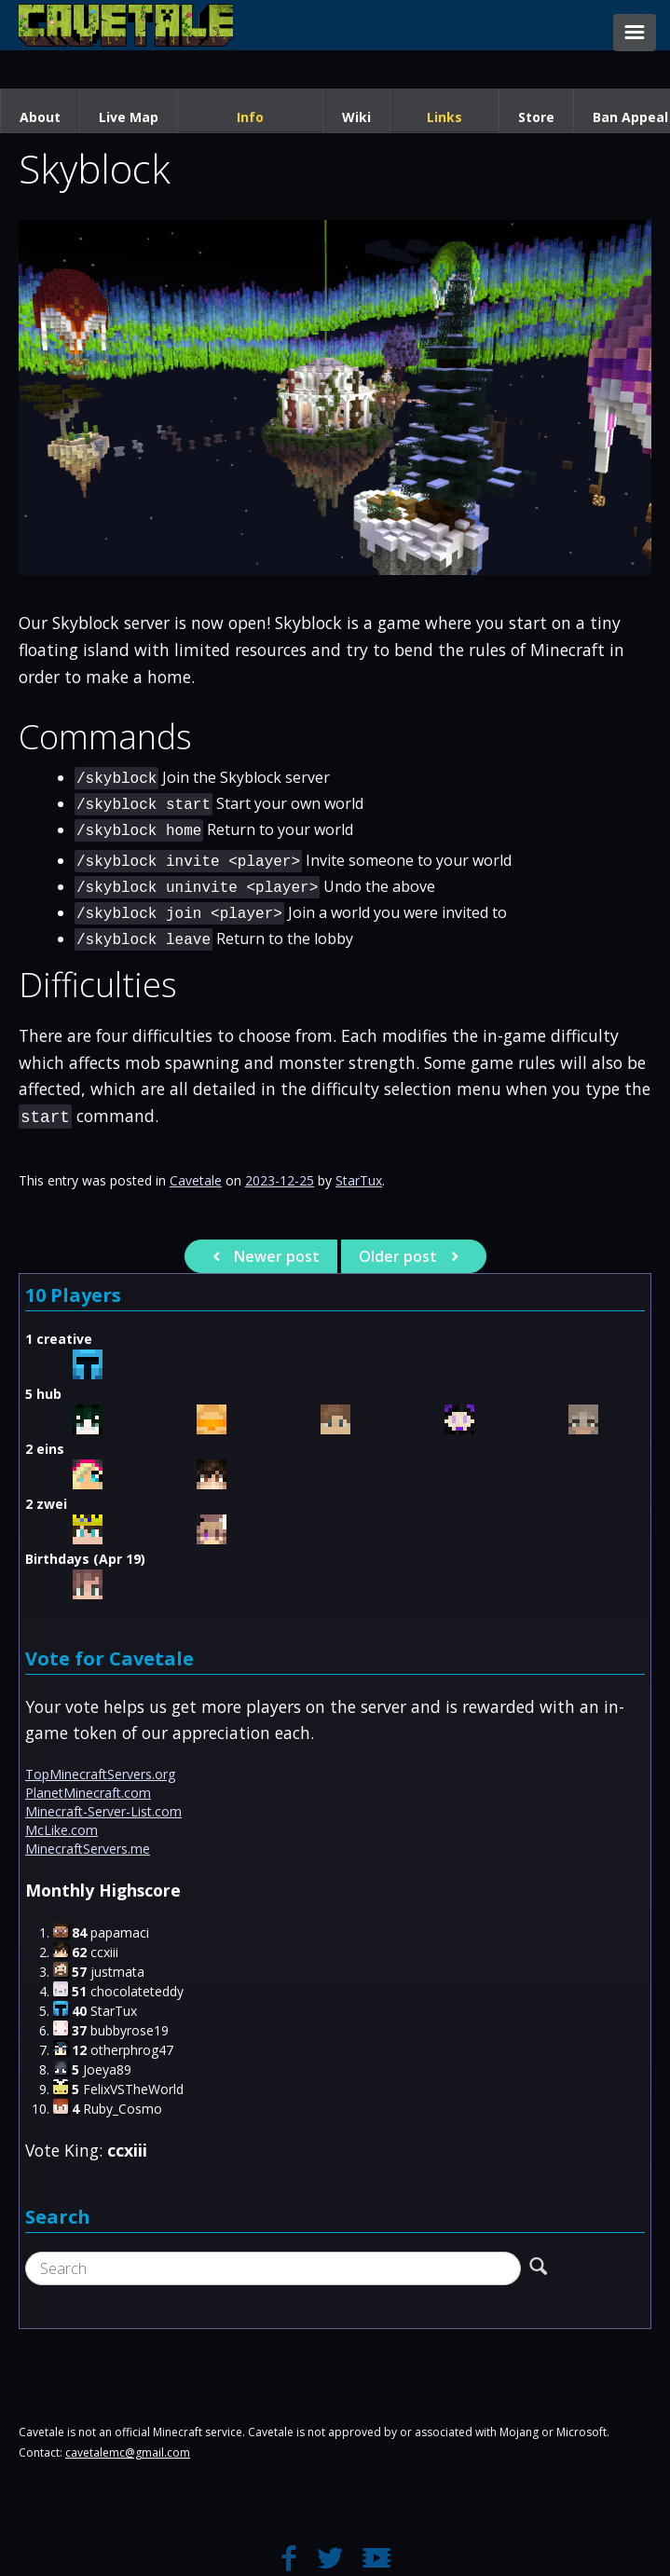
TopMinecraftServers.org (100, 1774)
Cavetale (196, 1180)
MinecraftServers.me (87, 1848)
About (40, 117)
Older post (411, 1256)
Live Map (128, 117)
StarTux (358, 1180)
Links (444, 117)
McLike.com (61, 1830)
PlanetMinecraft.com (88, 1793)
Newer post (263, 1256)
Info (250, 117)
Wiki (356, 117)
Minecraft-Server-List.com (103, 1811)
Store (536, 117)
